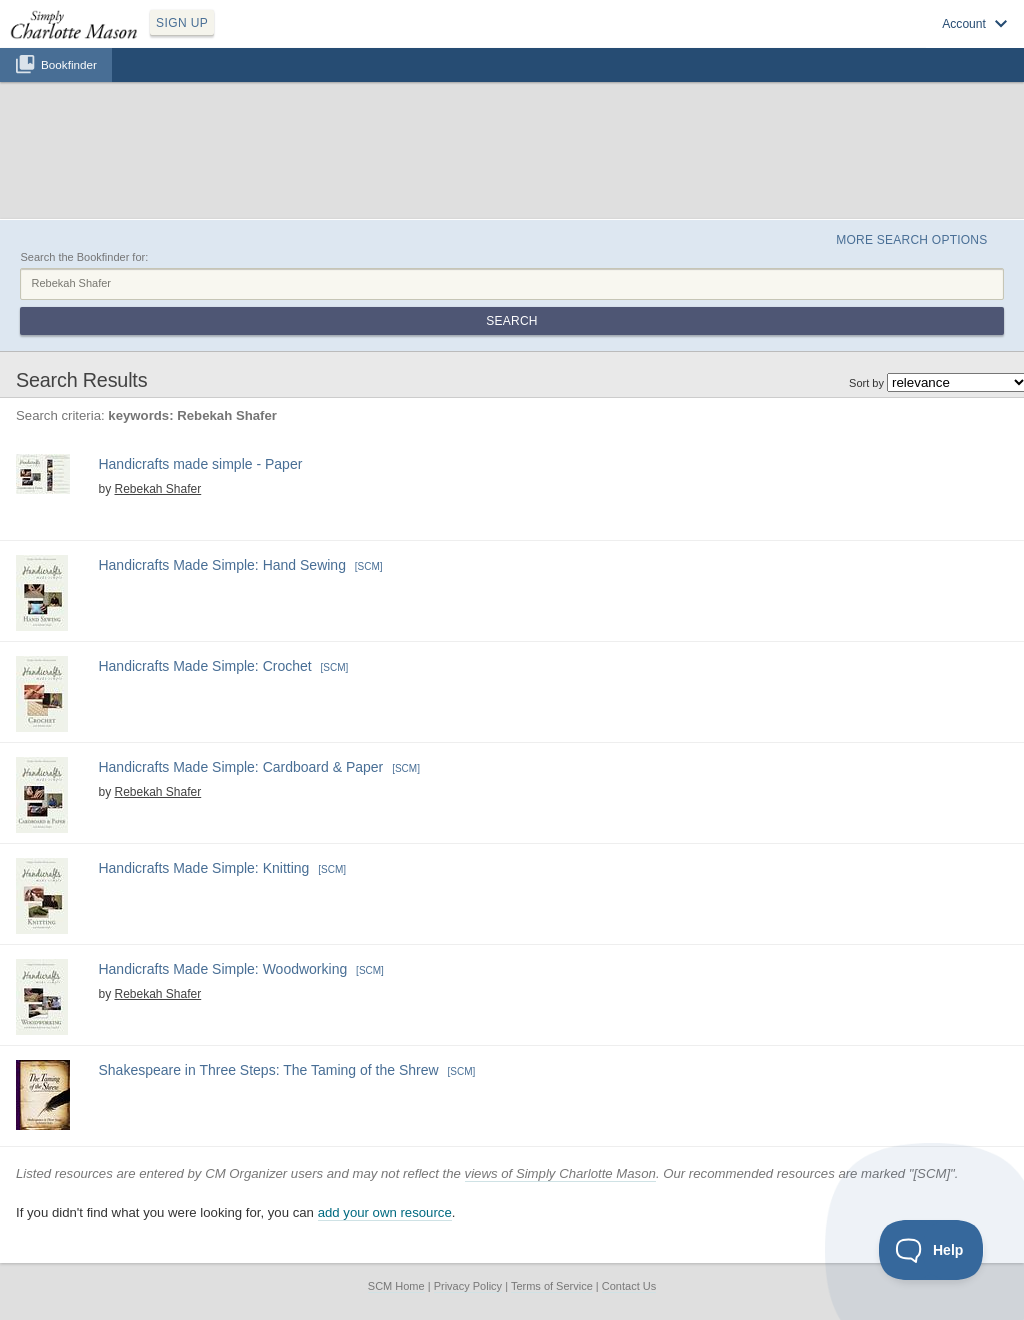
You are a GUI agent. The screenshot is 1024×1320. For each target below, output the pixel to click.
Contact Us (629, 1286)
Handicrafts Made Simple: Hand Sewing (221, 565)
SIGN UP (182, 23)
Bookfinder (69, 64)
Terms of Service (552, 1286)
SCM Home (396, 1286)
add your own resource (385, 1212)
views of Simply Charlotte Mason (560, 1173)
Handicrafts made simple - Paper (200, 464)
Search (511, 321)
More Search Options (911, 240)
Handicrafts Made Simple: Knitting (203, 868)
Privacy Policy (468, 1286)
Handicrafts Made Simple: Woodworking (222, 969)
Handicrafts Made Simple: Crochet (204, 666)
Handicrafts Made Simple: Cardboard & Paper (240, 767)
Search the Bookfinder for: (84, 257)
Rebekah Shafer (157, 489)
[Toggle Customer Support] (931, 1250)
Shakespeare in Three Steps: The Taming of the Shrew (268, 1070)
